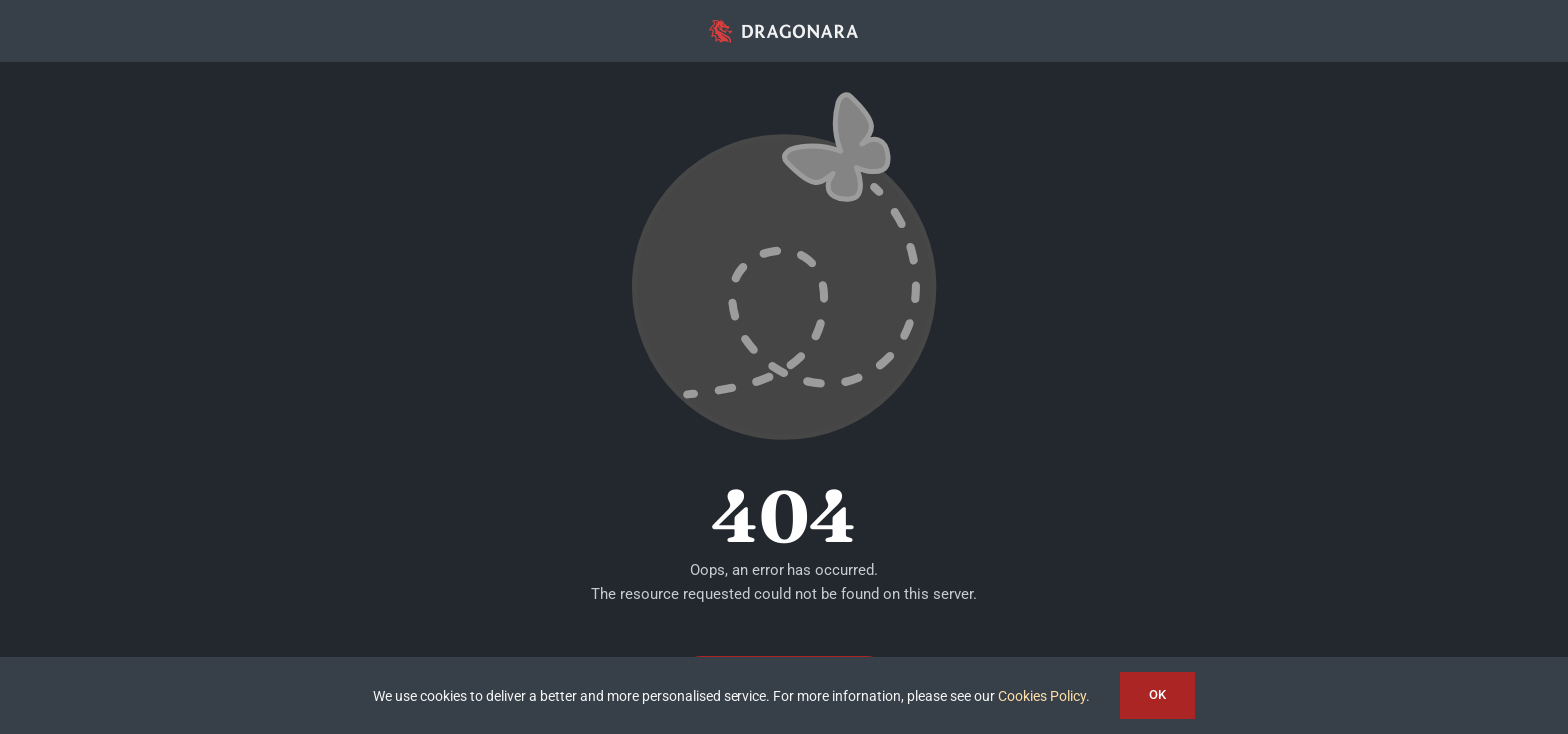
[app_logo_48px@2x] (784, 24)
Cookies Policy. (1044, 696)
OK (1157, 694)
